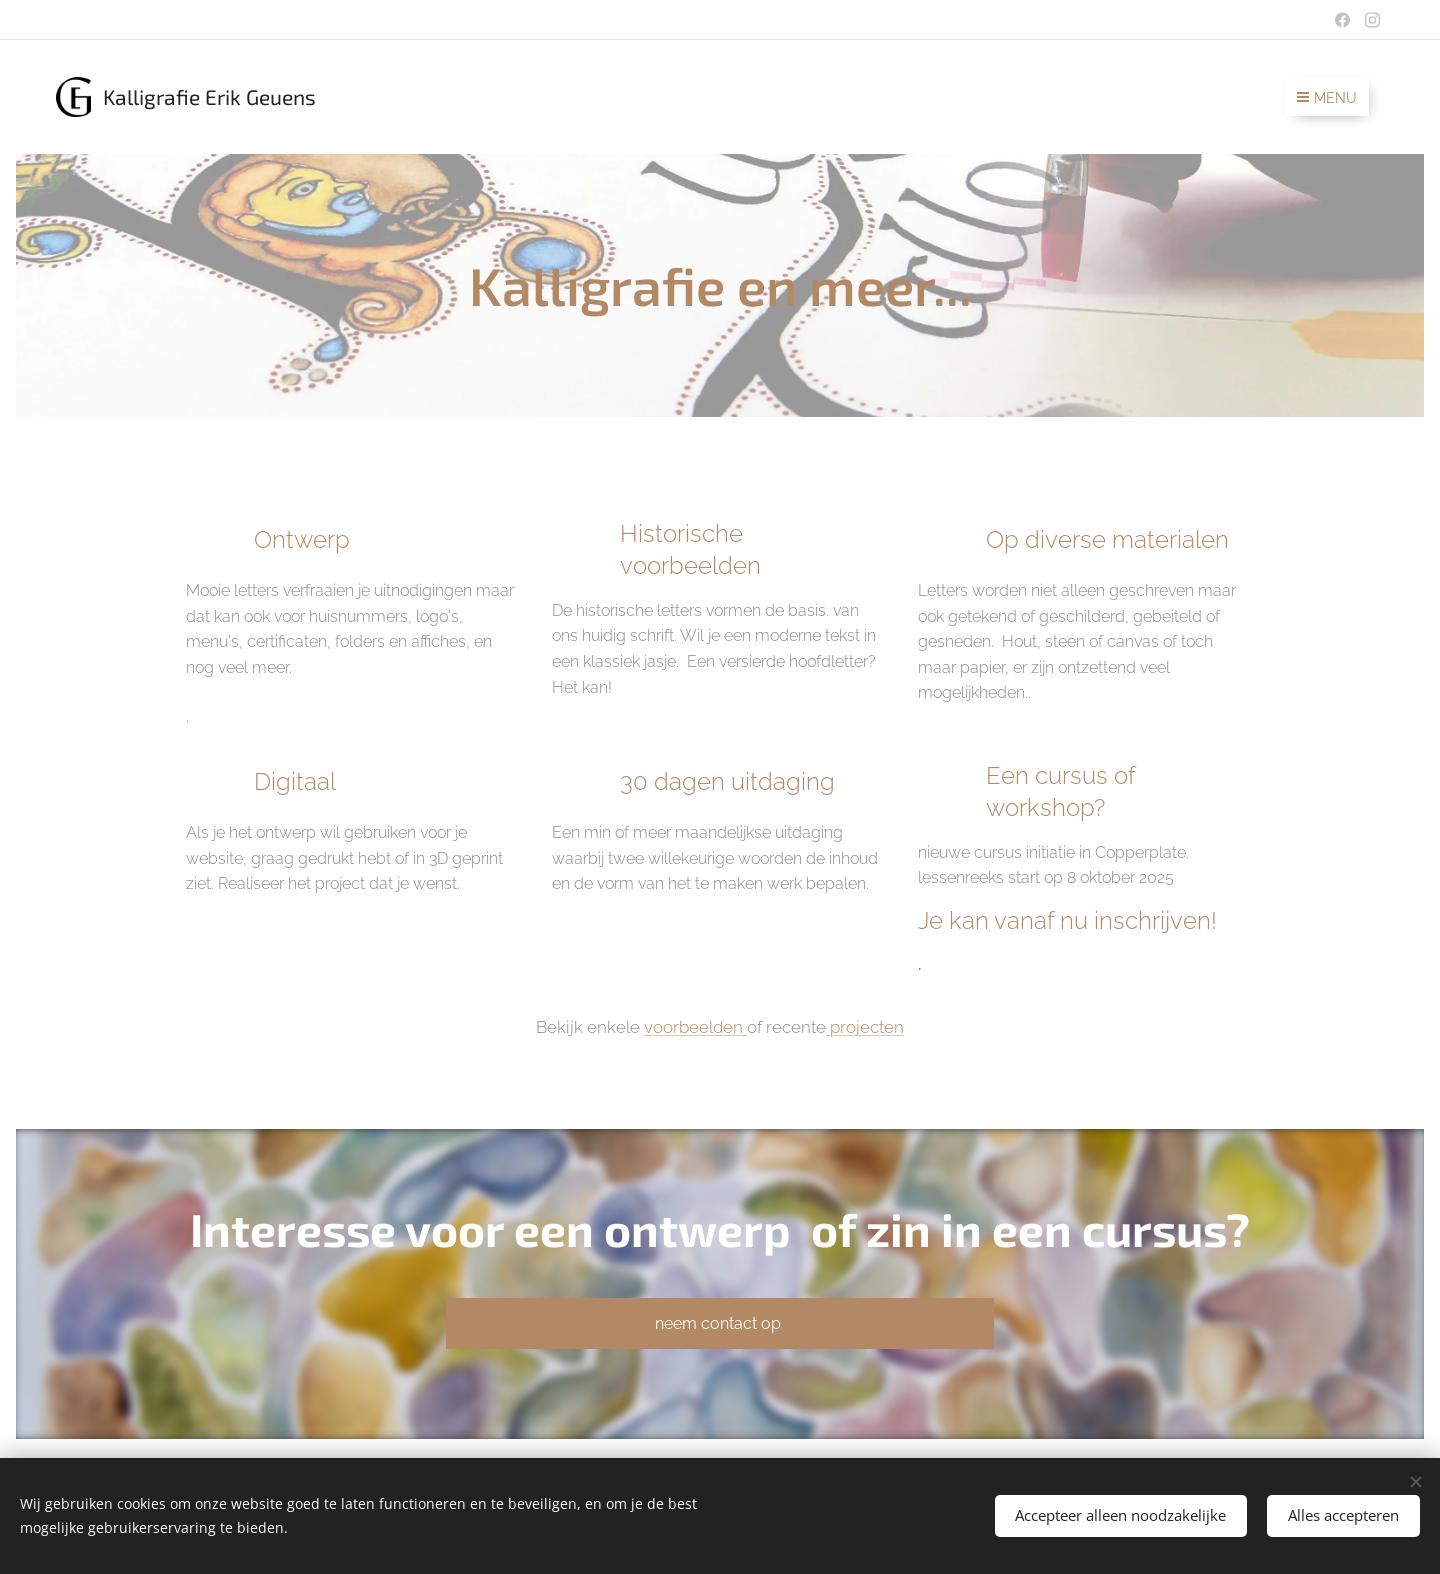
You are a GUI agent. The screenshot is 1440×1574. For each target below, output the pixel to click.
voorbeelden (695, 1027)
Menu (1327, 98)
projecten (865, 1027)
